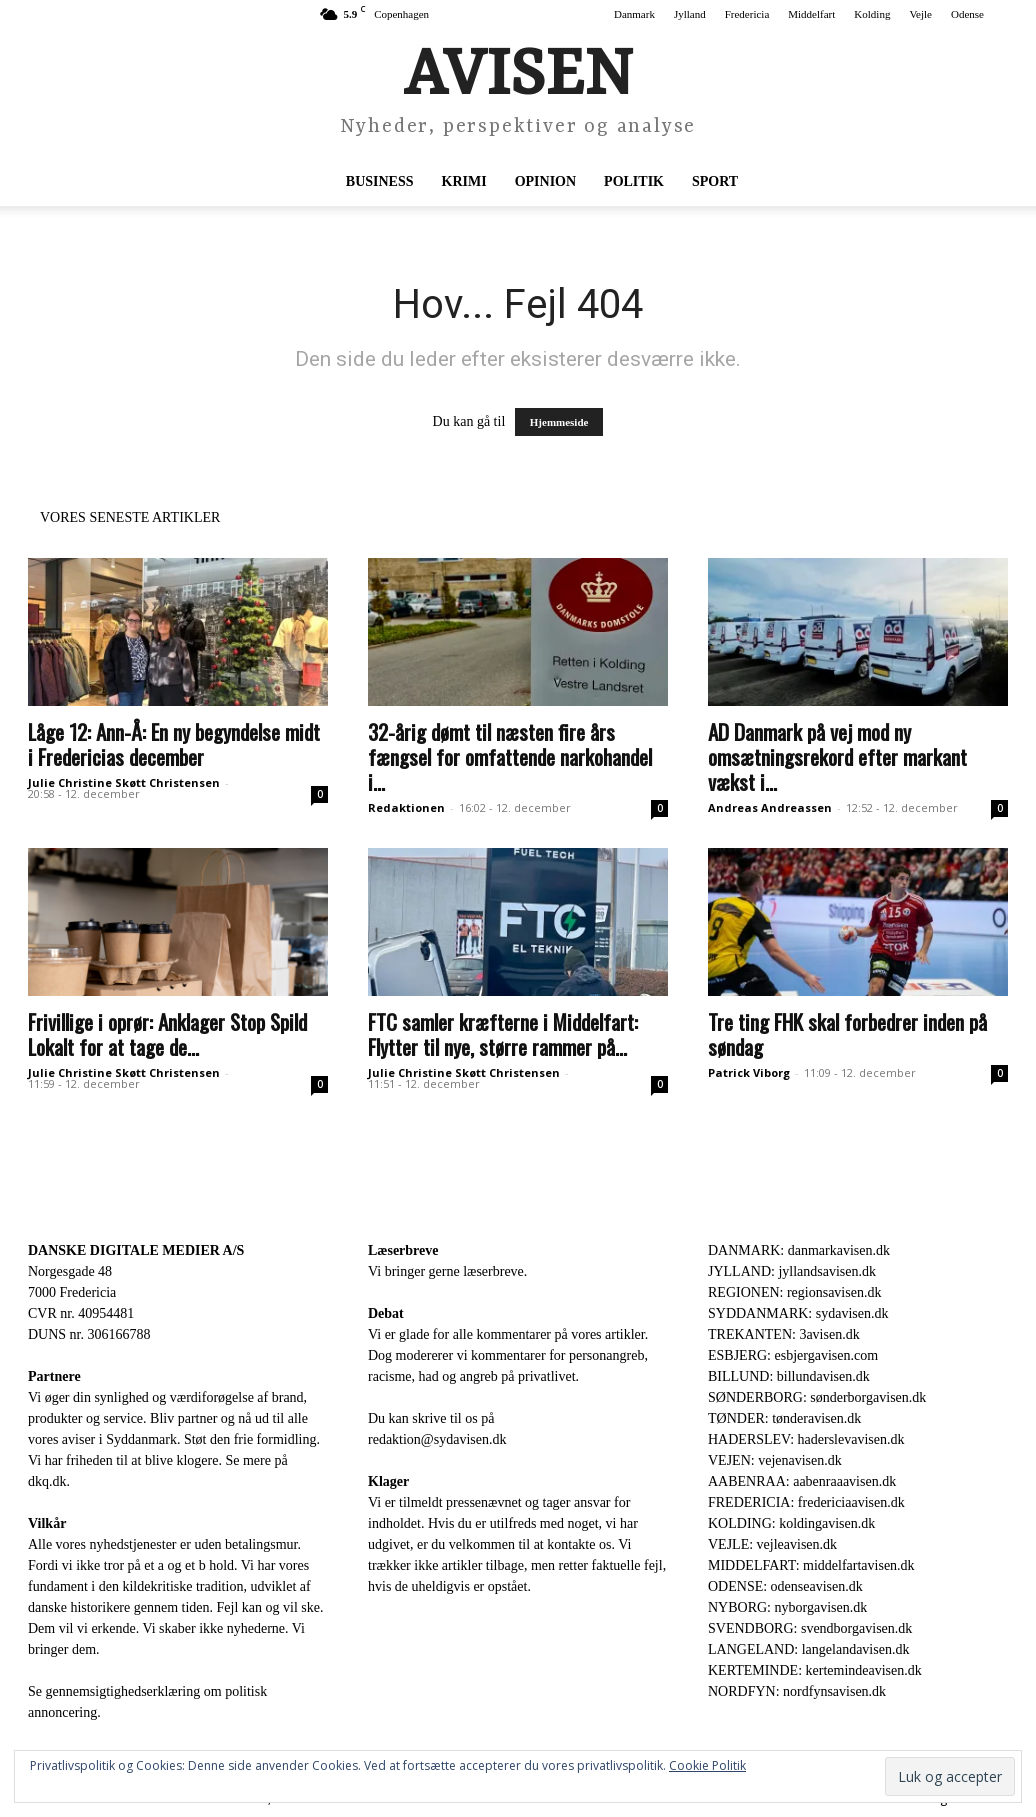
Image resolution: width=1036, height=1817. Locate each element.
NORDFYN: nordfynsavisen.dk (797, 1691)
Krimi (464, 181)
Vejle (920, 14)
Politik (634, 181)
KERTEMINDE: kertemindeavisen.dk (815, 1670)
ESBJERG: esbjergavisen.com (793, 1355)
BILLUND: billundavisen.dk (789, 1376)
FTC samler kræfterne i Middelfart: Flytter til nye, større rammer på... (503, 1034)
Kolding (872, 14)
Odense (967, 14)
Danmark (634, 14)
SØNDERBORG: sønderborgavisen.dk (817, 1397)
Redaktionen (406, 807)
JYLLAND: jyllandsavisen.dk (792, 1271)
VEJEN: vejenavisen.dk (775, 1460)
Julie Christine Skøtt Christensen (124, 782)
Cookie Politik (707, 1765)
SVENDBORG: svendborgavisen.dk (810, 1628)
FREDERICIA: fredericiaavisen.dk (806, 1502)
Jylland (690, 14)
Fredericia (747, 14)
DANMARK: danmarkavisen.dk (799, 1250)
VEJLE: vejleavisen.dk (772, 1544)
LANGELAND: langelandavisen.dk (808, 1649)
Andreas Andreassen (770, 807)
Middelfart (811, 14)
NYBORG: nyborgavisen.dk (787, 1607)
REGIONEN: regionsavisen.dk (794, 1292)
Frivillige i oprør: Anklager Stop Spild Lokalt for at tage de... (167, 1034)
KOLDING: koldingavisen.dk (791, 1523)
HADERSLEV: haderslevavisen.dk (806, 1439)
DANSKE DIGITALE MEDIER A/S (136, 1250)
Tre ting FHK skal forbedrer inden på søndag (847, 1034)
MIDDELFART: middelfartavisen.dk (811, 1565)
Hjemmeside (559, 422)
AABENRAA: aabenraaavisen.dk (802, 1481)
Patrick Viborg (749, 1072)
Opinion (545, 181)
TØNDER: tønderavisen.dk (784, 1418)
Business (380, 181)
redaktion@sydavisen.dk (437, 1439)
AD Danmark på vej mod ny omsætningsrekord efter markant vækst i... (837, 756)
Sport (715, 181)
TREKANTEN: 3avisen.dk (784, 1334)
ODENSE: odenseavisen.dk (785, 1586)
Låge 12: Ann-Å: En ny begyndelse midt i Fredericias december (174, 744)
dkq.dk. (49, 1481)
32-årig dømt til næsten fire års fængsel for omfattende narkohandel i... (510, 756)
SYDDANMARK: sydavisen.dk (798, 1313)
